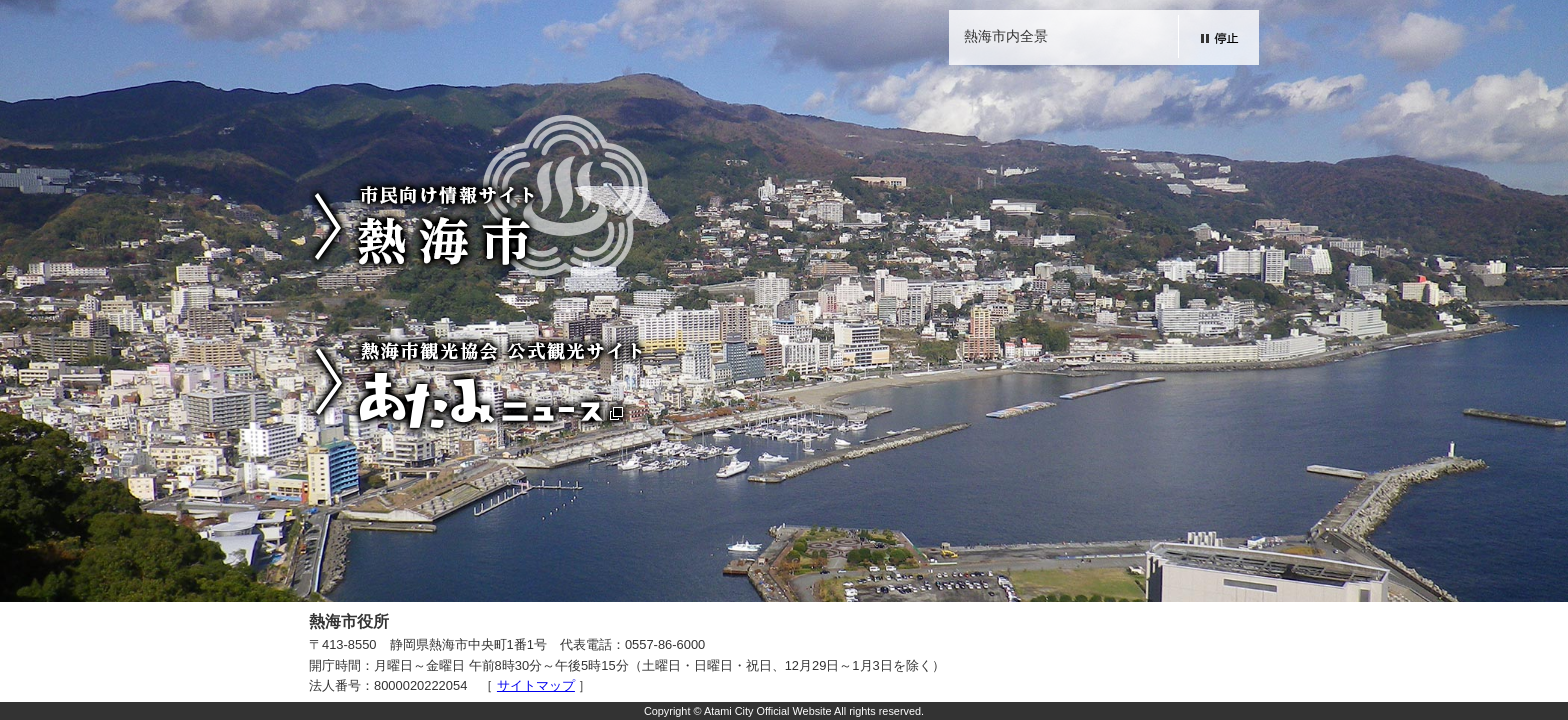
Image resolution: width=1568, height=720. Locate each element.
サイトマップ (536, 685)
